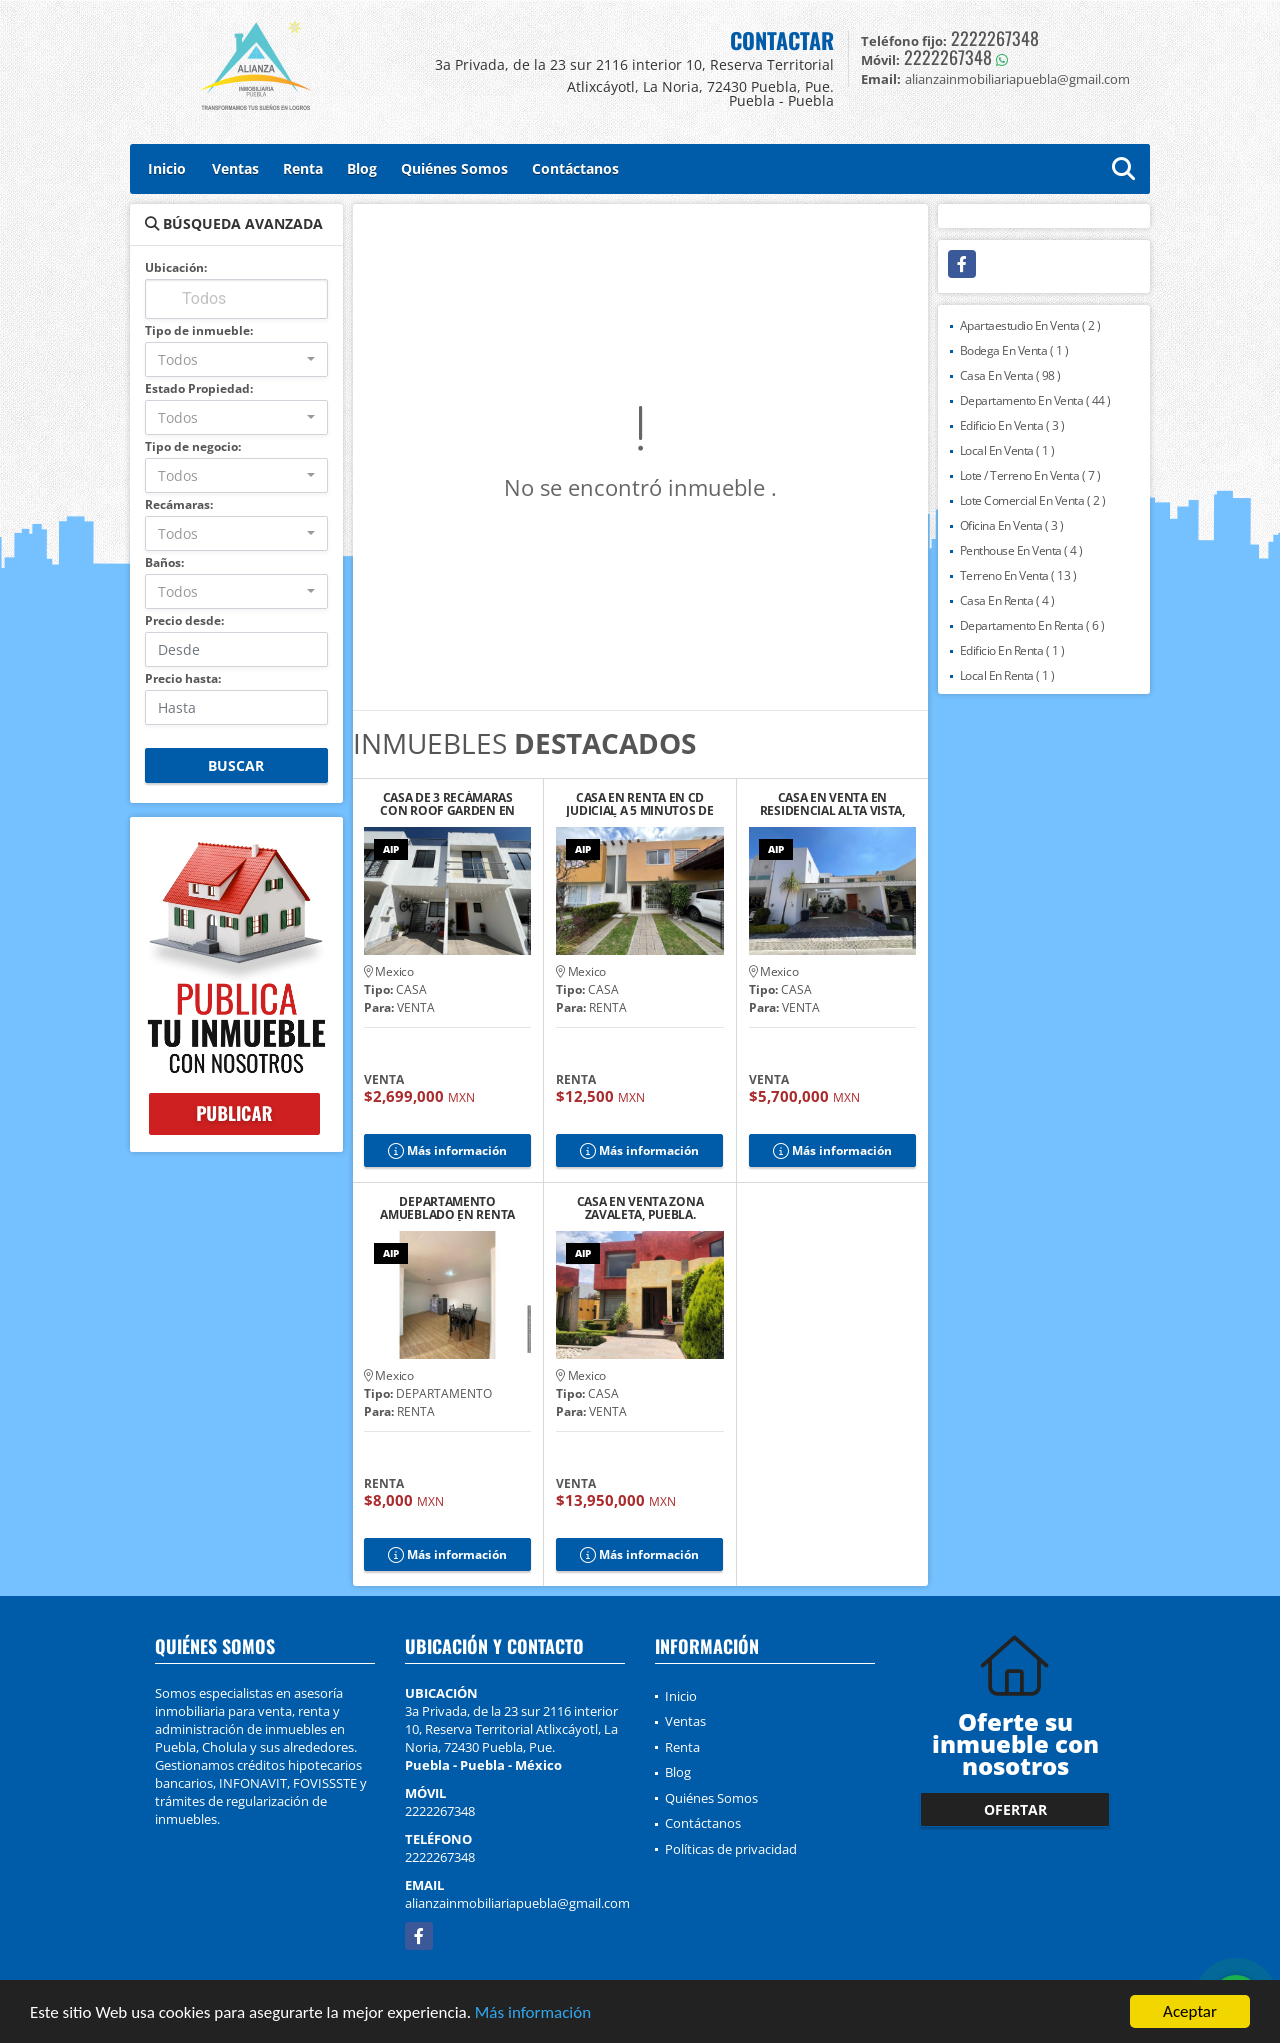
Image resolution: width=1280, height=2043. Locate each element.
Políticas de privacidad (731, 1849)
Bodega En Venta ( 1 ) (1014, 350)
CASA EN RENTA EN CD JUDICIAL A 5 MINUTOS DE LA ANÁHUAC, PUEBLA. (639, 804)
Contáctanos (575, 168)
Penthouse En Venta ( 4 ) (1021, 550)
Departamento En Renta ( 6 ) (1032, 625)
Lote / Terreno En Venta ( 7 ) (1030, 475)
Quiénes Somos (454, 168)
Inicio (167, 168)
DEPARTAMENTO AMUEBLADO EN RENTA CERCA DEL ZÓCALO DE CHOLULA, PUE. (447, 1208)
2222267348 (995, 38)
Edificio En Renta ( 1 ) (1012, 650)
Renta (303, 168)
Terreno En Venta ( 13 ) (1018, 575)
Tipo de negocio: (193, 446)
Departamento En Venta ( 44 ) (1035, 400)
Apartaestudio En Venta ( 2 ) (1030, 325)
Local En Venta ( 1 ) (1007, 450)
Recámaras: (179, 504)
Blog (362, 168)
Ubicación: (176, 267)
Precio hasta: (183, 678)
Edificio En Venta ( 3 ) (1012, 425)
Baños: (164, 562)
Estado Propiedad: (199, 388)
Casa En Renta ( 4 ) (1007, 600)
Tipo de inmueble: (199, 330)
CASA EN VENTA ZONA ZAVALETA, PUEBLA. (640, 1208)
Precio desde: (184, 620)
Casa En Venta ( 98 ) (1010, 375)
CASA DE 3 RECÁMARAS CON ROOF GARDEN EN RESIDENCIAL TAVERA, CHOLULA (447, 804)
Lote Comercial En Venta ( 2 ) (1033, 500)
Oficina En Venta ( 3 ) (1012, 525)
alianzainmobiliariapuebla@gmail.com (517, 1903)
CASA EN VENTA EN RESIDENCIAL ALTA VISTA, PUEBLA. (832, 804)
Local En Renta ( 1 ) (1007, 675)
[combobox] (236, 359)
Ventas (235, 168)
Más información (533, 2013)
